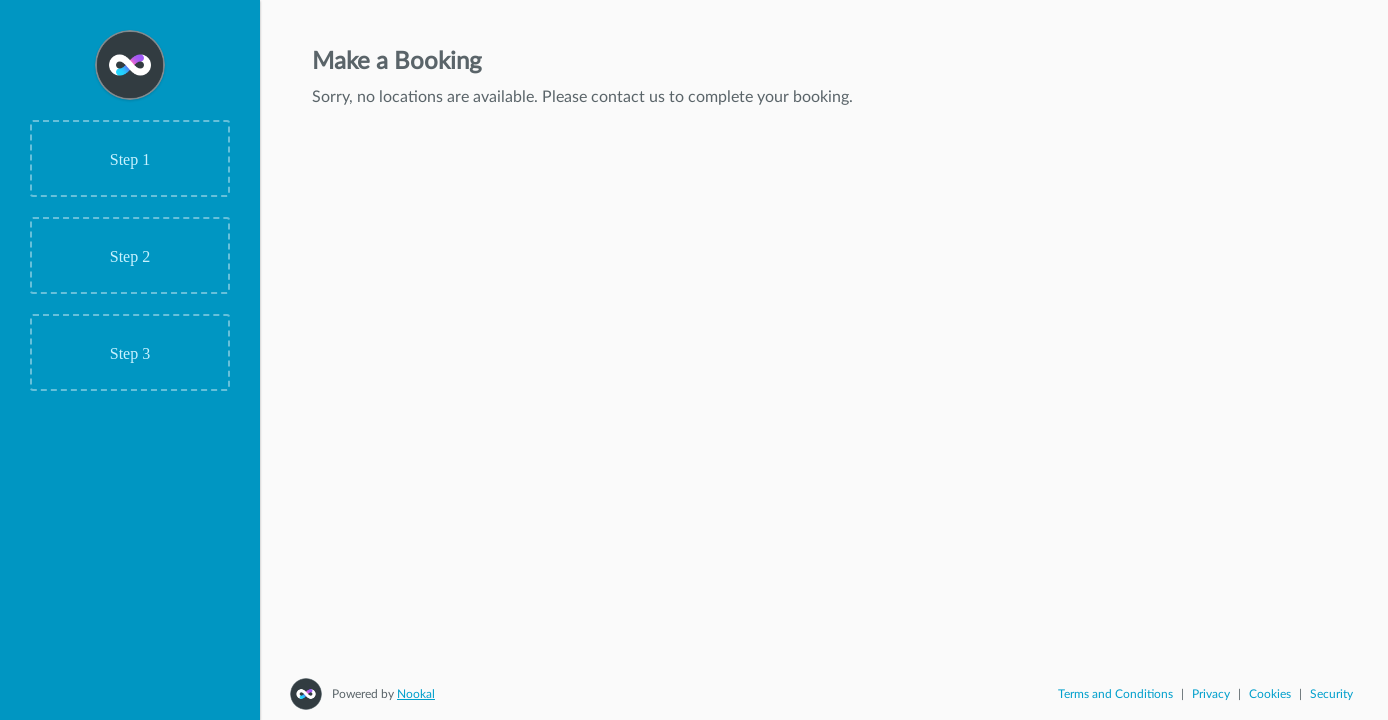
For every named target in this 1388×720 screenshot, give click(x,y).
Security (1331, 694)
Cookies (1270, 694)
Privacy (1211, 694)
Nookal (416, 694)
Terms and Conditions (1115, 694)
